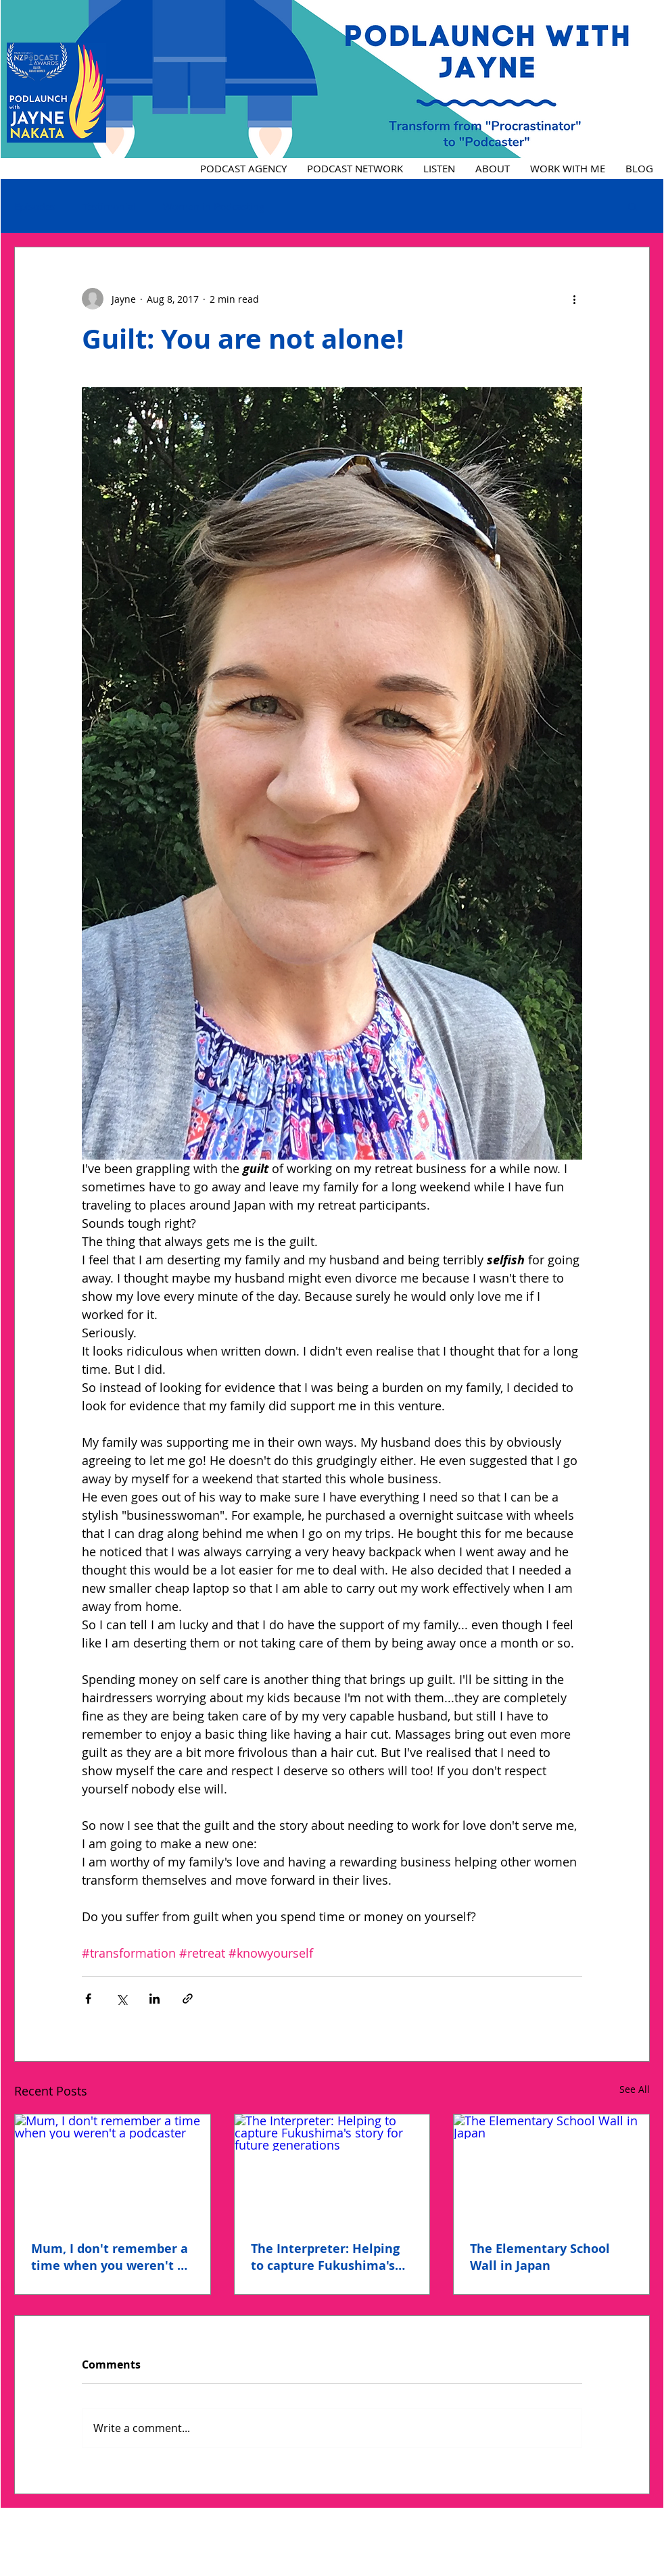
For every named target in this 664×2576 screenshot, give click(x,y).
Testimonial (109, 206)
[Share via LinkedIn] (154, 1998)
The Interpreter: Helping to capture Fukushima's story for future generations (325, 2257)
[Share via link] (187, 1998)
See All (634, 2089)
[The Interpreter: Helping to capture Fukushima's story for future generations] (332, 2169)
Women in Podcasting (213, 206)
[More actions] (574, 299)
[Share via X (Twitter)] (121, 1998)
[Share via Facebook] (88, 1998)
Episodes (34, 206)
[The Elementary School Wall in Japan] (551, 2169)
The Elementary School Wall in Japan (540, 2257)
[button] (632, 206)
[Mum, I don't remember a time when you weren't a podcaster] (112, 2169)
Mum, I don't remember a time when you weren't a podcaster (109, 2257)
